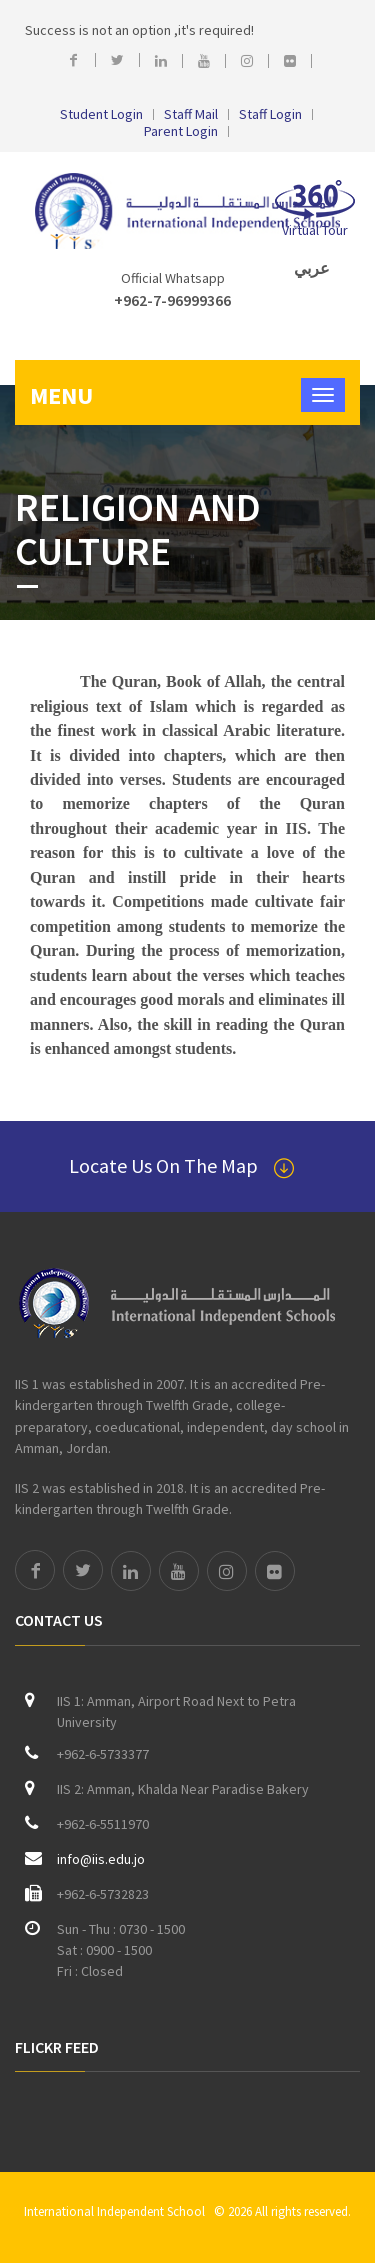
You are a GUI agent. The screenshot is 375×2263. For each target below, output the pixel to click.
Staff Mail (191, 114)
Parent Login (181, 131)
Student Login (101, 114)
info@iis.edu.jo (101, 1859)
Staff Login (270, 114)
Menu (61, 395)
